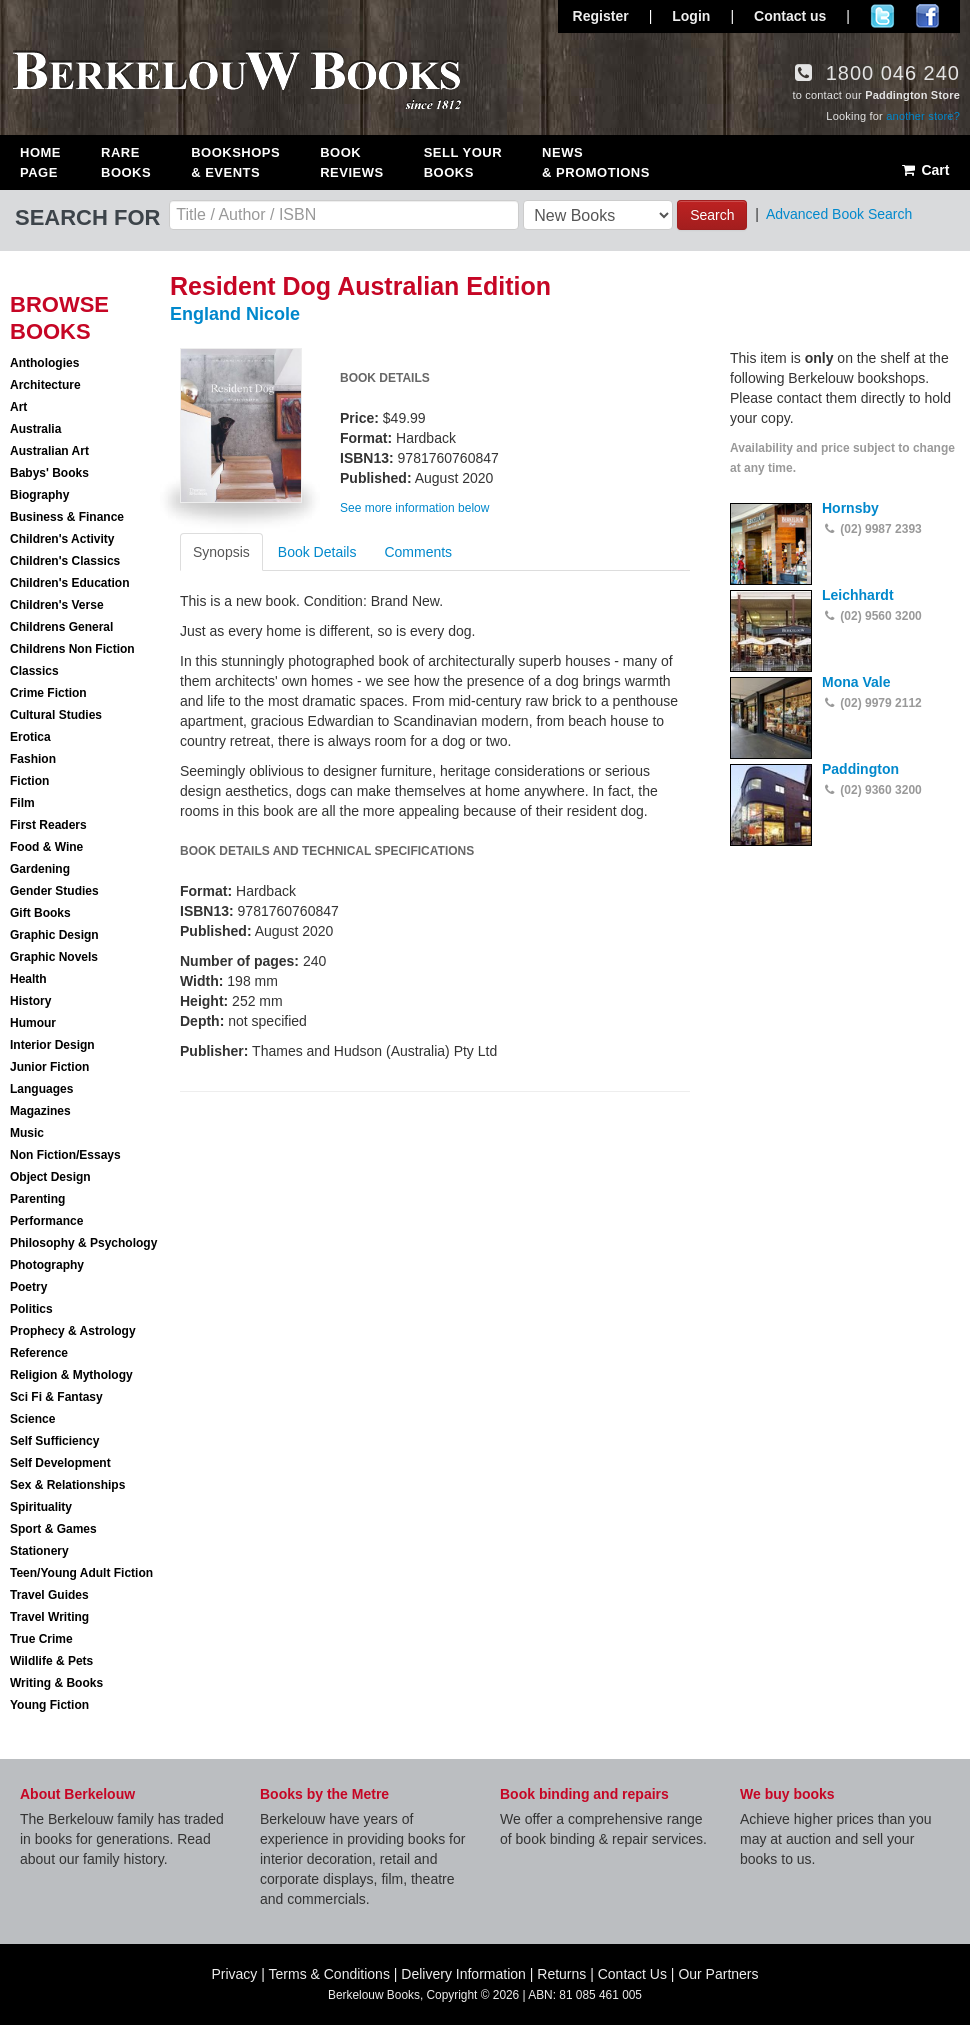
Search (712, 215)
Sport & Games (53, 1529)
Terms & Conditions (329, 1974)
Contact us (790, 16)
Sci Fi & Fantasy (56, 1397)
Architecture (45, 385)
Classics (34, 671)
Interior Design (52, 1045)
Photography (47, 1265)
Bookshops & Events (235, 162)
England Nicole (235, 314)
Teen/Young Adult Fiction (81, 1573)
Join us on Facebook (927, 16)
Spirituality (41, 1507)
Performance (46, 1221)
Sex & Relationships (67, 1485)
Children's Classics (65, 561)
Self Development (60, 1463)
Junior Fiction (49, 1067)
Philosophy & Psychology (83, 1243)
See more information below (414, 508)
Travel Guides (49, 1595)
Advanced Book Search (839, 214)
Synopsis (221, 552)
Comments (418, 552)
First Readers (48, 825)
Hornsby (850, 508)
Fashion (33, 759)
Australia (35, 429)
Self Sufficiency (54, 1441)
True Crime (41, 1639)
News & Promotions (596, 162)
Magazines (40, 1111)
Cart (924, 170)
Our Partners (718, 1974)
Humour (33, 1023)
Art (18, 407)
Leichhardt (858, 595)
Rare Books (126, 162)
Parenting (37, 1199)
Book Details (317, 552)
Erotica (30, 737)
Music (27, 1133)
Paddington (860, 769)
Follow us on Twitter (882, 16)
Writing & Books (56, 1683)
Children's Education (70, 583)
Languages (41, 1089)
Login (691, 16)
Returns (561, 1974)
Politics (31, 1309)
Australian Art (49, 451)
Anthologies (44, 363)
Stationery (39, 1551)
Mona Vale (856, 682)
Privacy (234, 1974)
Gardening (40, 869)
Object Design (50, 1177)
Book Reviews (351, 162)
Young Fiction (49, 1705)
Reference (39, 1353)
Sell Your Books (463, 162)
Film (22, 803)
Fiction (29, 781)
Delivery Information (463, 1974)
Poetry (28, 1287)
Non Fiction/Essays (65, 1155)
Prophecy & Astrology (73, 1331)
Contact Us (632, 1974)
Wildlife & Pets (51, 1661)
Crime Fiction (48, 693)
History (30, 1001)
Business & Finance (67, 517)
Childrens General (61, 627)
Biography (39, 495)
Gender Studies (54, 891)
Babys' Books (49, 473)
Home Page (40, 162)
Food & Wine (46, 847)
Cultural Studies (56, 715)
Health (28, 979)
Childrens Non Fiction (72, 649)
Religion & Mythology (71, 1375)
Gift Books (40, 913)
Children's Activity (62, 539)
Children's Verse (57, 605)
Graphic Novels (54, 957)
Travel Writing (49, 1617)
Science (32, 1419)
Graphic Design (54, 935)
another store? (923, 116)
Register (601, 16)
